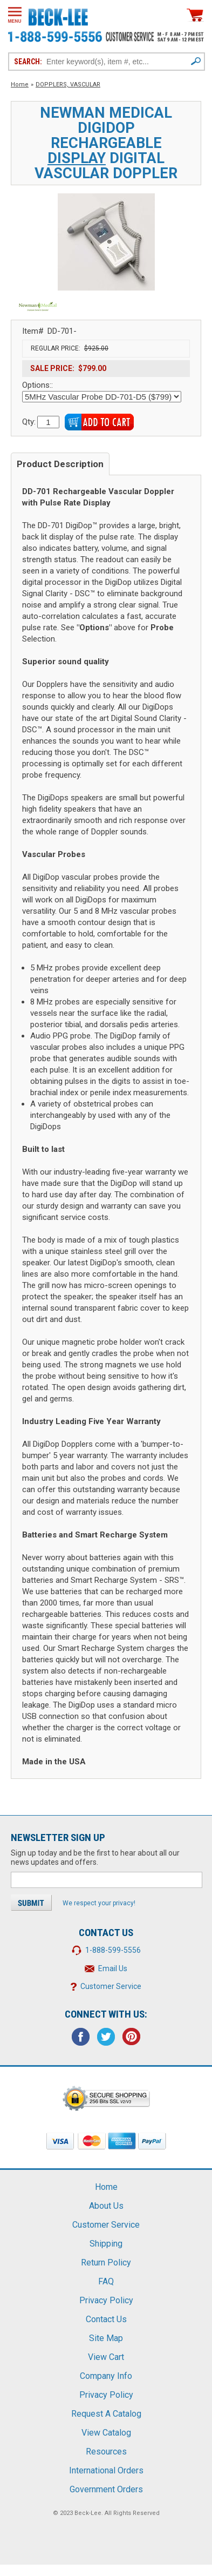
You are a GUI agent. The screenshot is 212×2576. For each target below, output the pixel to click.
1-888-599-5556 (113, 1950)
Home (20, 84)
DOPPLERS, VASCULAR (68, 84)
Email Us (112, 1968)
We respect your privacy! (99, 1903)
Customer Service (110, 1986)
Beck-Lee (87, 2513)
